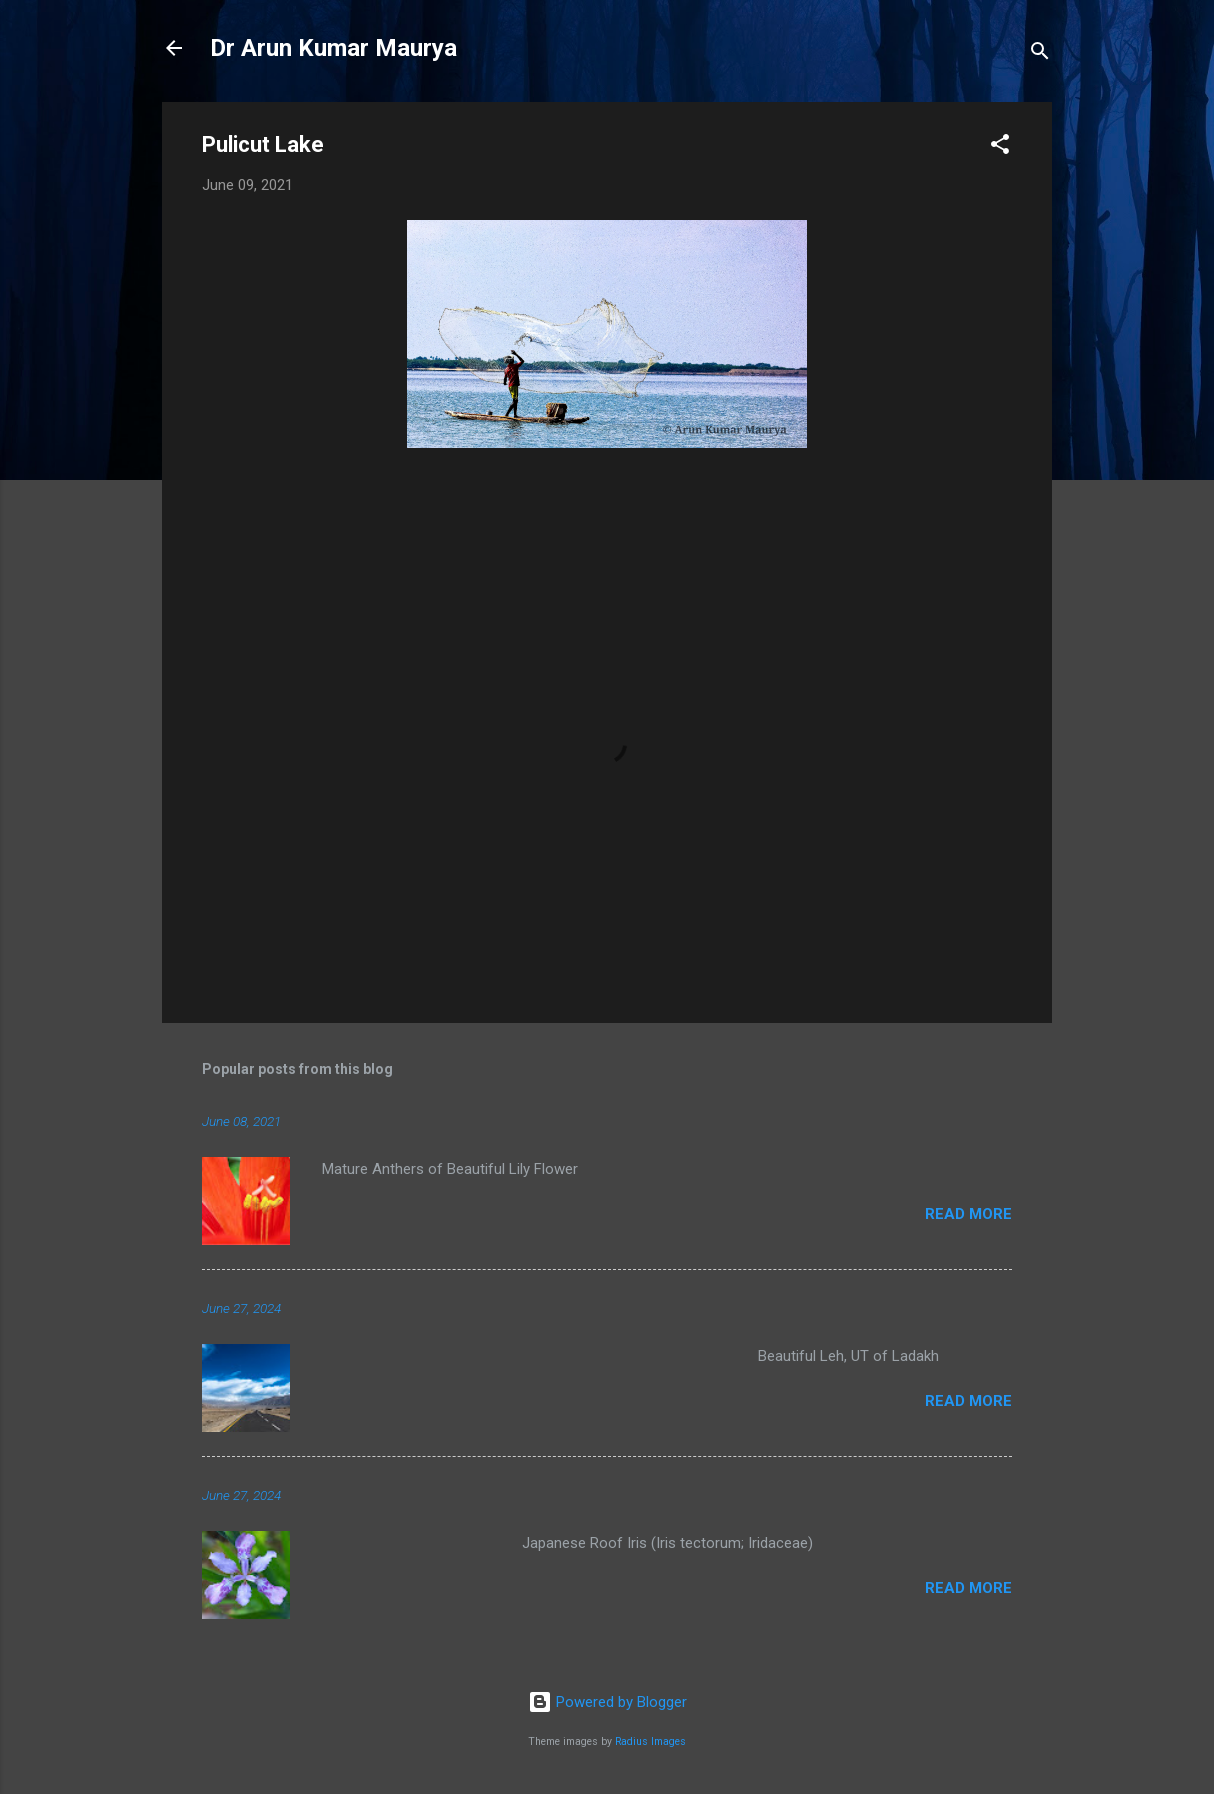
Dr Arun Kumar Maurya (333, 48)
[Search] (1040, 54)
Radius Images (650, 1741)
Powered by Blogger (607, 1702)
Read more (968, 1214)
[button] (1000, 147)
